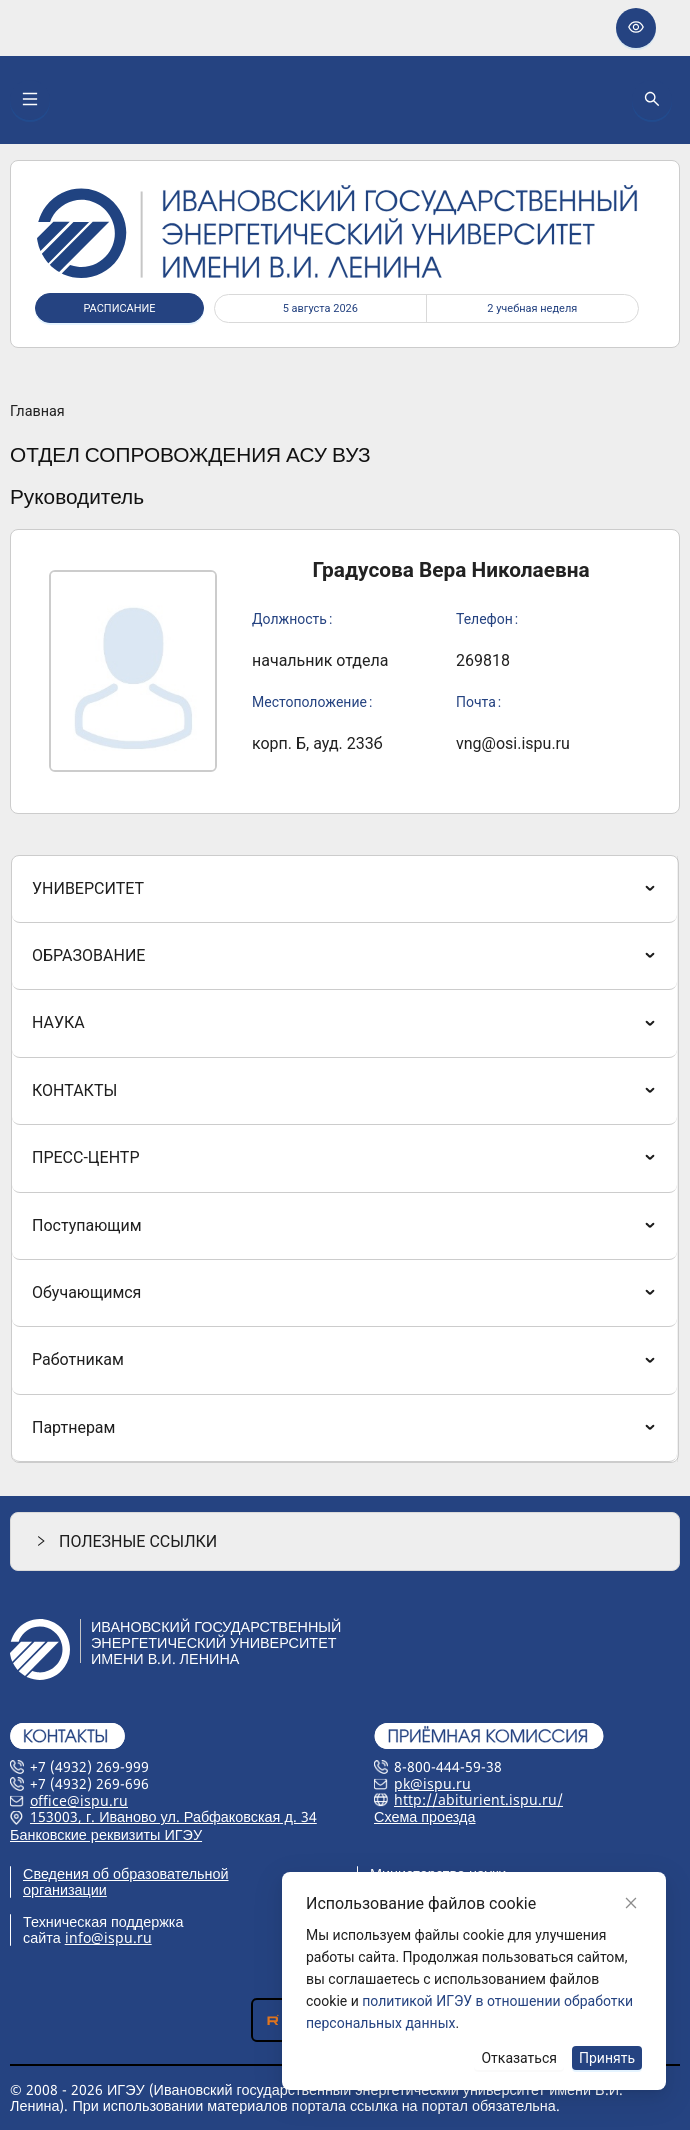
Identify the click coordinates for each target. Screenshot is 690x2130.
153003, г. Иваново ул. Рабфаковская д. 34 (173, 1816)
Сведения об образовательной (126, 1873)
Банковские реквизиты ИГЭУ (106, 1834)
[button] (345, 1541)
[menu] (345, 1159)
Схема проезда (425, 1816)
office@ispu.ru (79, 1800)
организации (65, 1889)
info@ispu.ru (108, 1937)
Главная (37, 412)
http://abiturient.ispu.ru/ (478, 1799)
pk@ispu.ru (432, 1783)
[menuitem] (344, 889)
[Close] (631, 1903)
